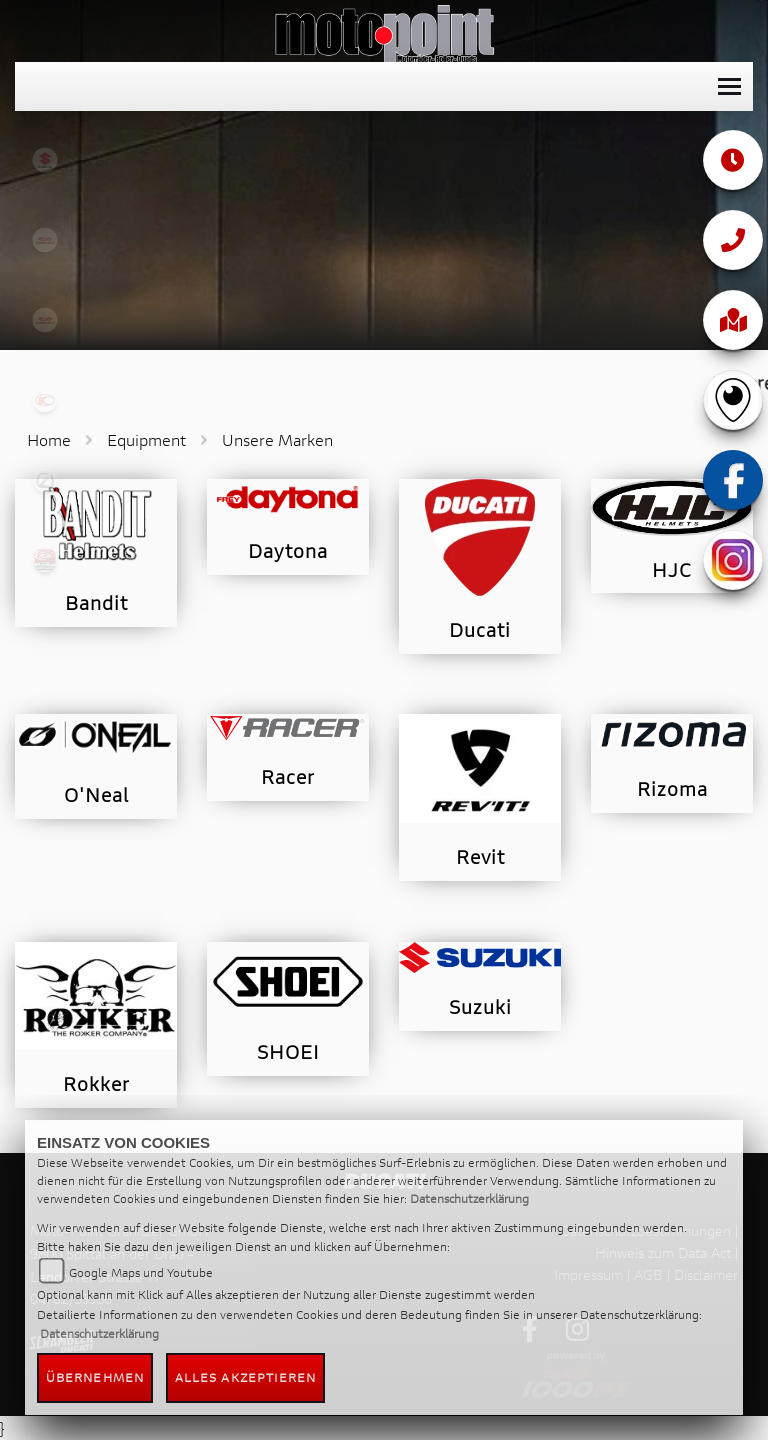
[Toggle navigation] (729, 86)
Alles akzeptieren (246, 1377)
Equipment (146, 439)
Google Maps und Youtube (141, 1272)
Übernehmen (95, 1377)
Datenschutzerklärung (469, 1198)
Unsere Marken (277, 439)
